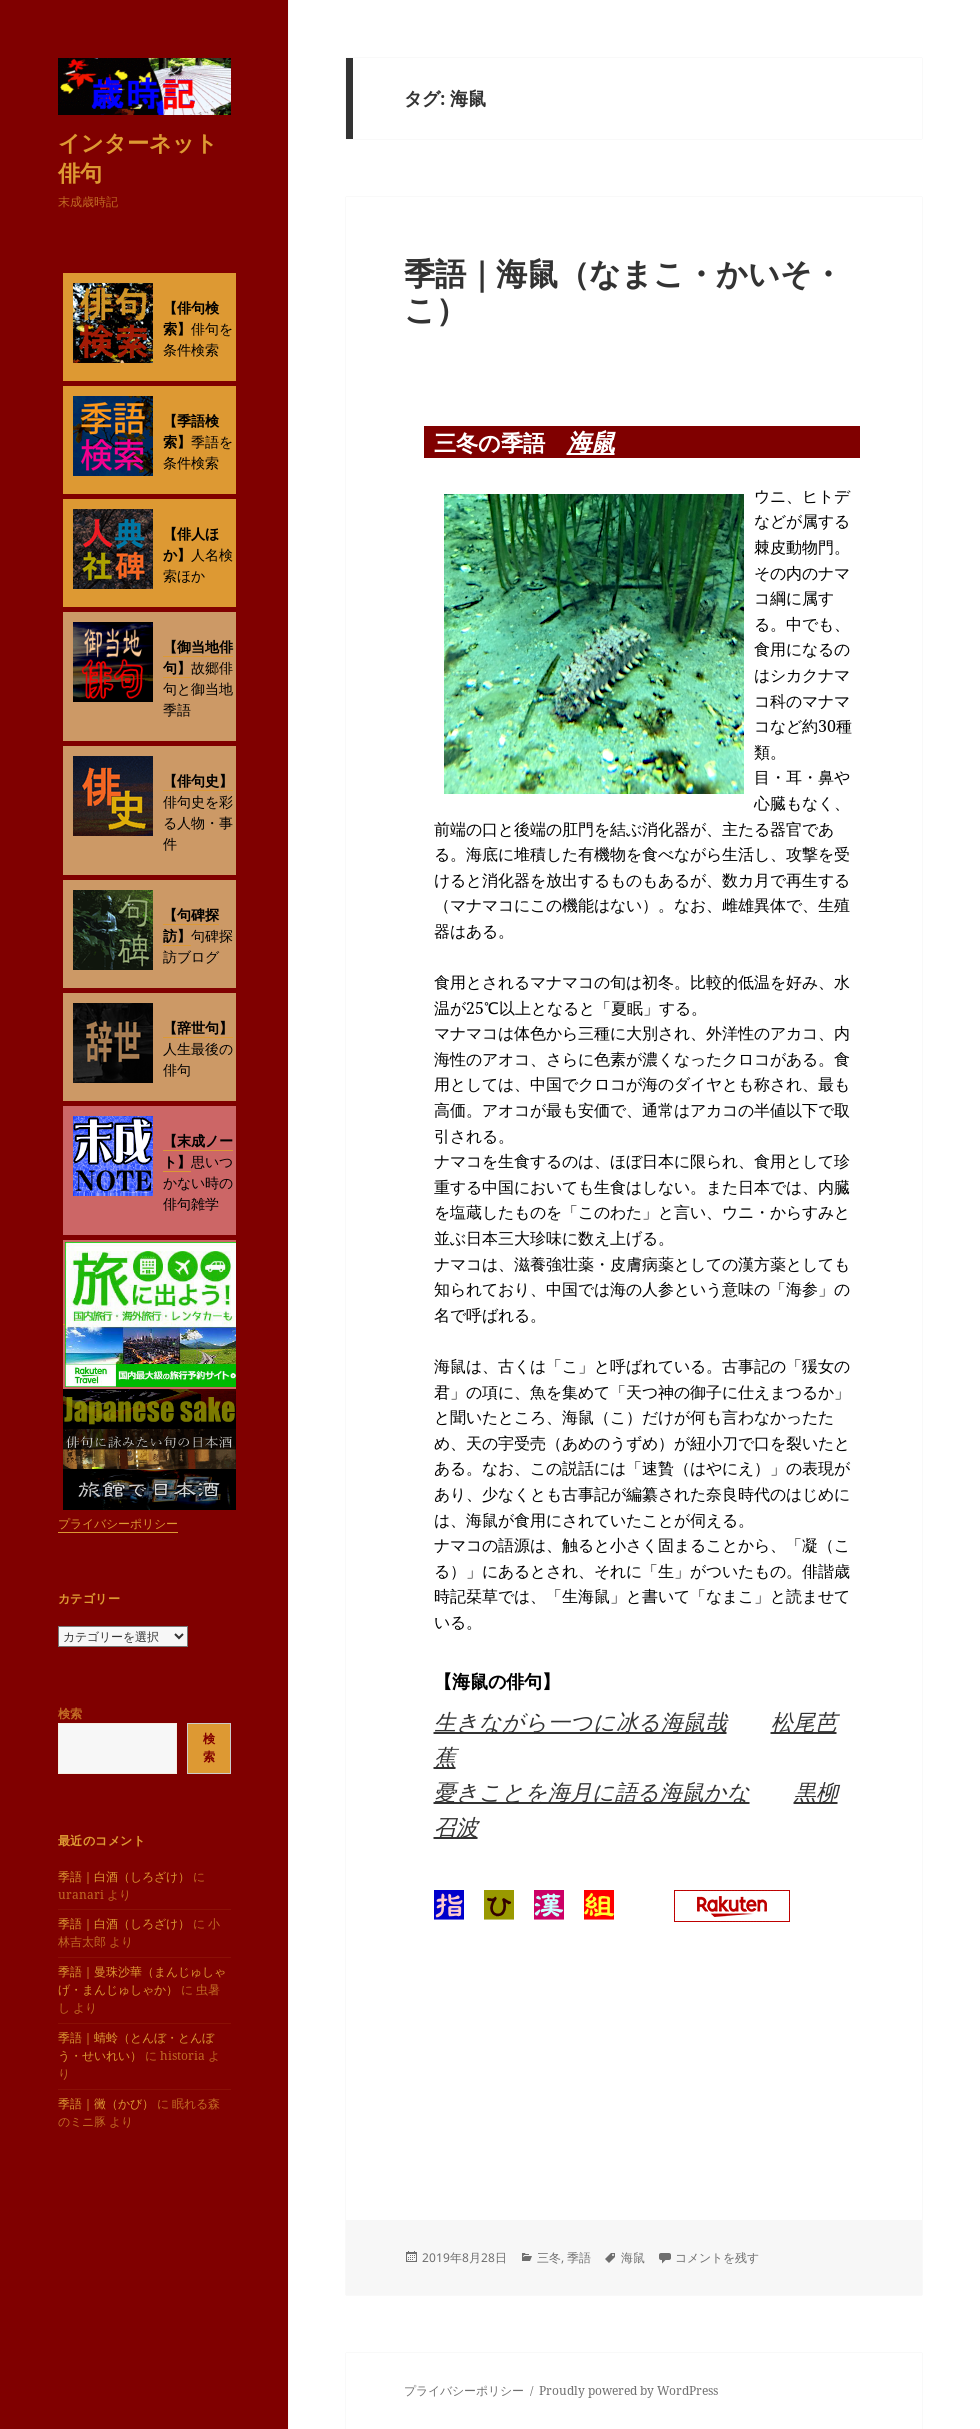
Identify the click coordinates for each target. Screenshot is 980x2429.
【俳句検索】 (191, 318)
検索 (70, 1713)
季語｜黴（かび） (106, 2103)
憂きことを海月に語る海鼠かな (592, 1791)
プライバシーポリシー (118, 1523)
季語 (579, 2257)
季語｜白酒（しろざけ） (124, 1876)
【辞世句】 (198, 1027)
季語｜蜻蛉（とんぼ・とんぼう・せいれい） (136, 2046)
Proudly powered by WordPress (628, 2390)
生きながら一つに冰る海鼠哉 (580, 1721)
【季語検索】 (191, 431)
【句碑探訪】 (191, 925)
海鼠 (591, 441)
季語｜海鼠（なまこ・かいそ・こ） (623, 291)
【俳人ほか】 (191, 544)
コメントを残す (717, 2257)
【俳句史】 (198, 780)
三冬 (549, 2257)
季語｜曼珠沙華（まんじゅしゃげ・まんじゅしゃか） (142, 1980)
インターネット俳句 (138, 157)
